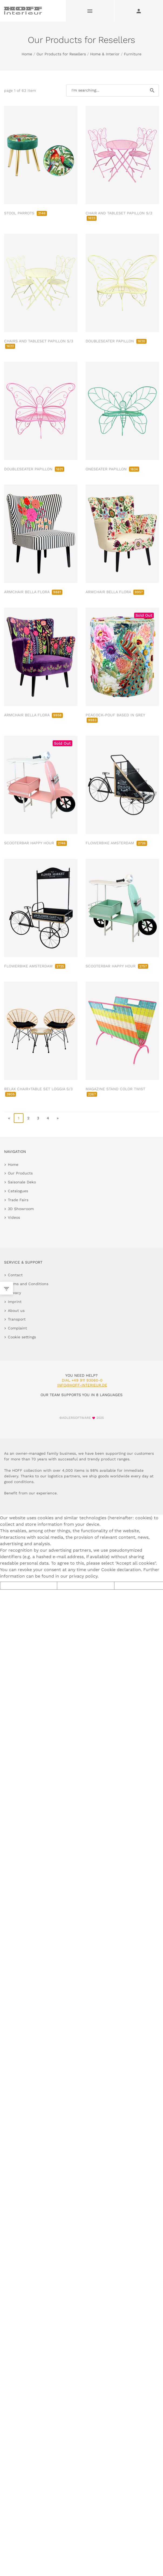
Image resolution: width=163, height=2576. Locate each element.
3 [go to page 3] (38, 1118)
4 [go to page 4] (48, 1118)
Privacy (14, 1293)
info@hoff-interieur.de (82, 1385)
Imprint (15, 1301)
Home (27, 54)
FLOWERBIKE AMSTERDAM (116, 843)
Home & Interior (105, 54)
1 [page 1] (18, 1118)
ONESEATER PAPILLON (112, 469)
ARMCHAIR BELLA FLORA (33, 592)
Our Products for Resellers (61, 54)
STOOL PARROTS (25, 213)
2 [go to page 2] (28, 1118)
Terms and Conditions (28, 1284)
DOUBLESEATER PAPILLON (116, 341)
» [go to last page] (58, 1118)
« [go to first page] (9, 1118)
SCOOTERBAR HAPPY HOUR (35, 843)
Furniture (132, 54)
